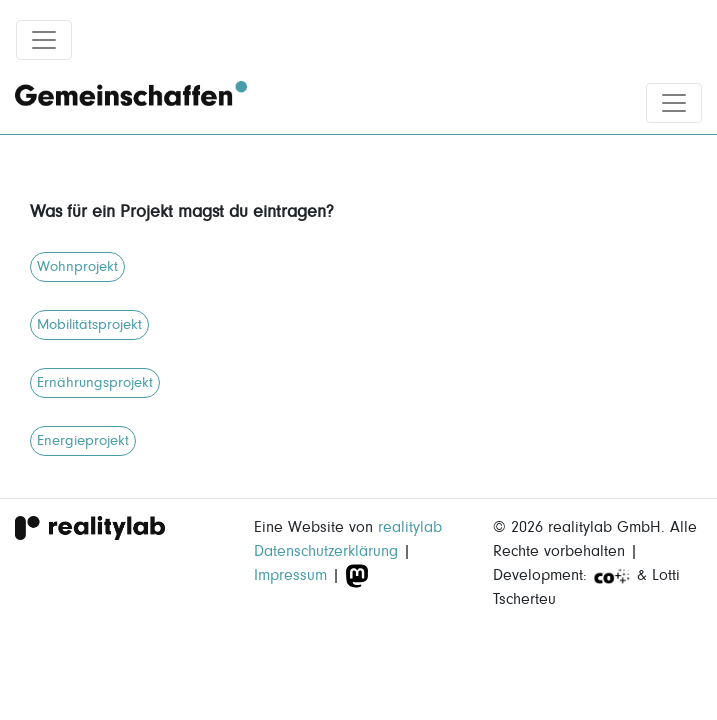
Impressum (290, 575)
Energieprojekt (83, 440)
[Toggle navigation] (44, 40)
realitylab (410, 527)
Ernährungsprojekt (95, 382)
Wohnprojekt (77, 266)
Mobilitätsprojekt (89, 324)
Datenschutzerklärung (326, 551)
